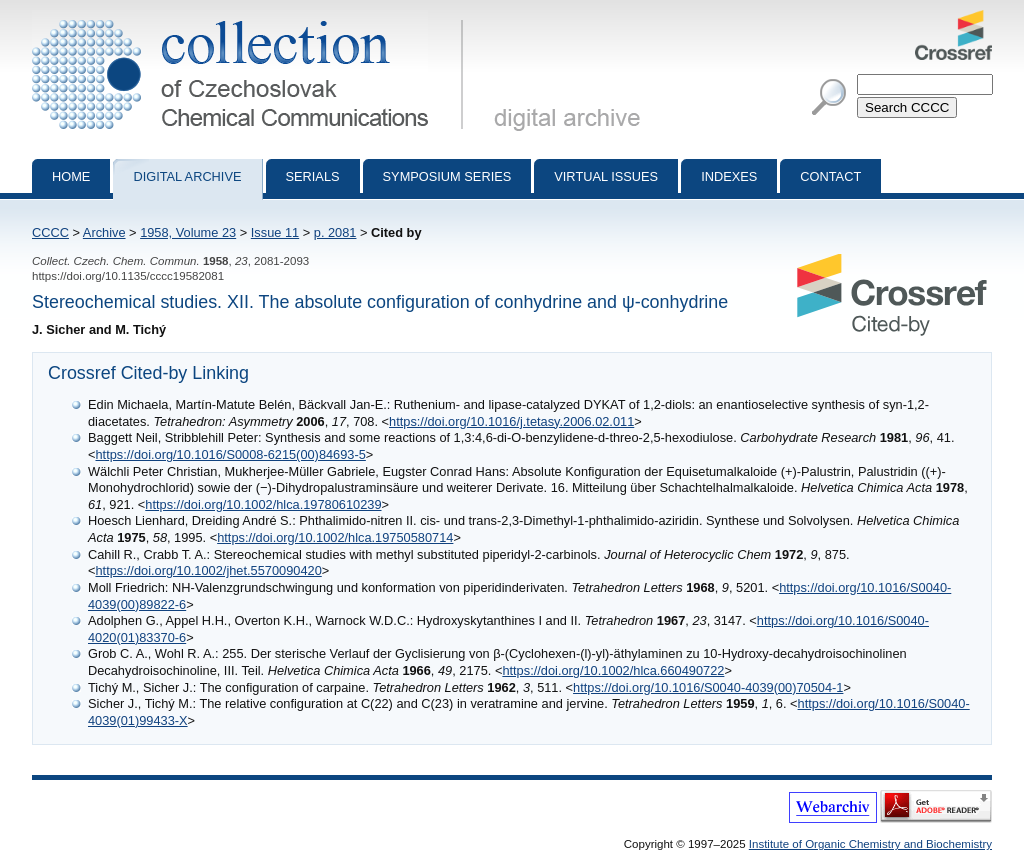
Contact (830, 176)
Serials (313, 176)
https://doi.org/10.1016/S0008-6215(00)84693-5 (230, 454)
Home (71, 176)
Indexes (729, 176)
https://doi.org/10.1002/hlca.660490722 (613, 670)
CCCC (50, 232)
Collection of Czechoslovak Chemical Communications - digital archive (251, 18)
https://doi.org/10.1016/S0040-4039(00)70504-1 (708, 687)
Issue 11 (275, 232)
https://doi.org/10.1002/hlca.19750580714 (335, 537)
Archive (104, 232)
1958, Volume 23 (188, 232)
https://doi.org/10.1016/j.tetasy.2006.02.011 (511, 421)
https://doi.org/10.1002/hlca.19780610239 (263, 504)
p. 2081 (335, 232)
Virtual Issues (606, 176)
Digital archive (187, 176)
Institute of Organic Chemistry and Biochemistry (870, 844)
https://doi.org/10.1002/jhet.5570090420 (208, 570)
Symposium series (447, 176)
